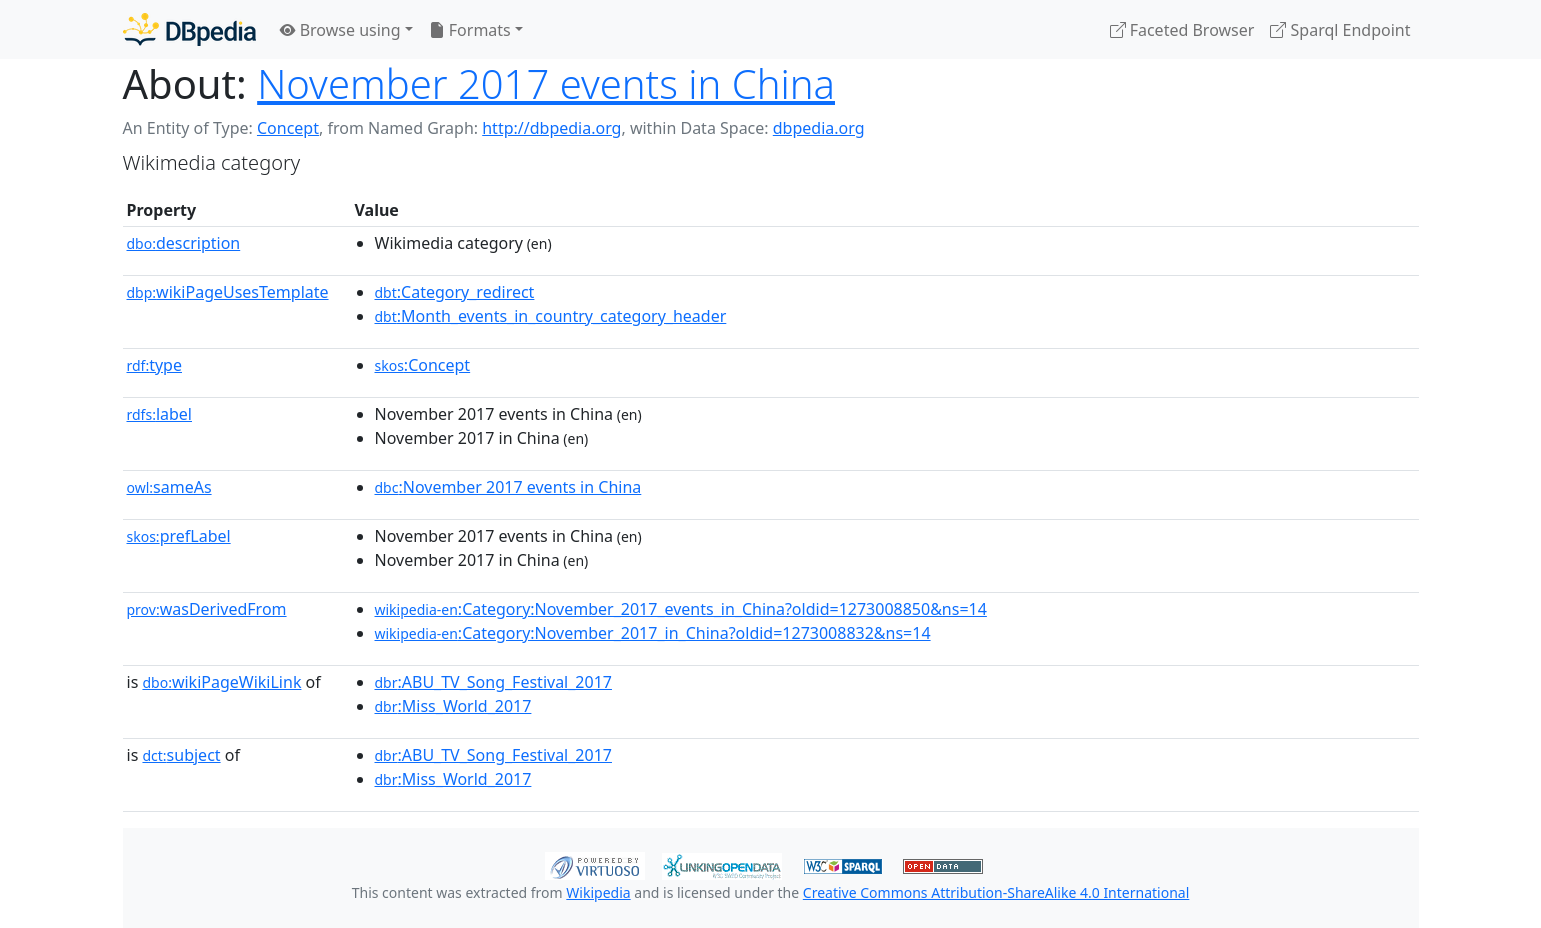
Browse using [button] (340, 30)
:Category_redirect (455, 292)
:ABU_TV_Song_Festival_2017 (493, 682)
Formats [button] (470, 30)
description (184, 243)
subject (181, 755)
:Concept (423, 365)
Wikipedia (598, 892)
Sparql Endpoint (1340, 30)
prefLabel (179, 536)
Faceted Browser (1182, 30)
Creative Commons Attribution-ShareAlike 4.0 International (996, 892)
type (155, 365)
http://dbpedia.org (551, 128)
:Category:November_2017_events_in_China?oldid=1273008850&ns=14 (681, 609)
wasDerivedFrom (207, 609)
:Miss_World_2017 (453, 706)
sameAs (169, 487)
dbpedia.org (819, 128)
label (160, 414)
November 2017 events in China (546, 83)
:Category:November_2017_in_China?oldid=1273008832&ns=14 (653, 633)
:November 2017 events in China (508, 487)
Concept (288, 128)
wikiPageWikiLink (221, 682)
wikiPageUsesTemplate (228, 292)
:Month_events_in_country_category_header (551, 316)
